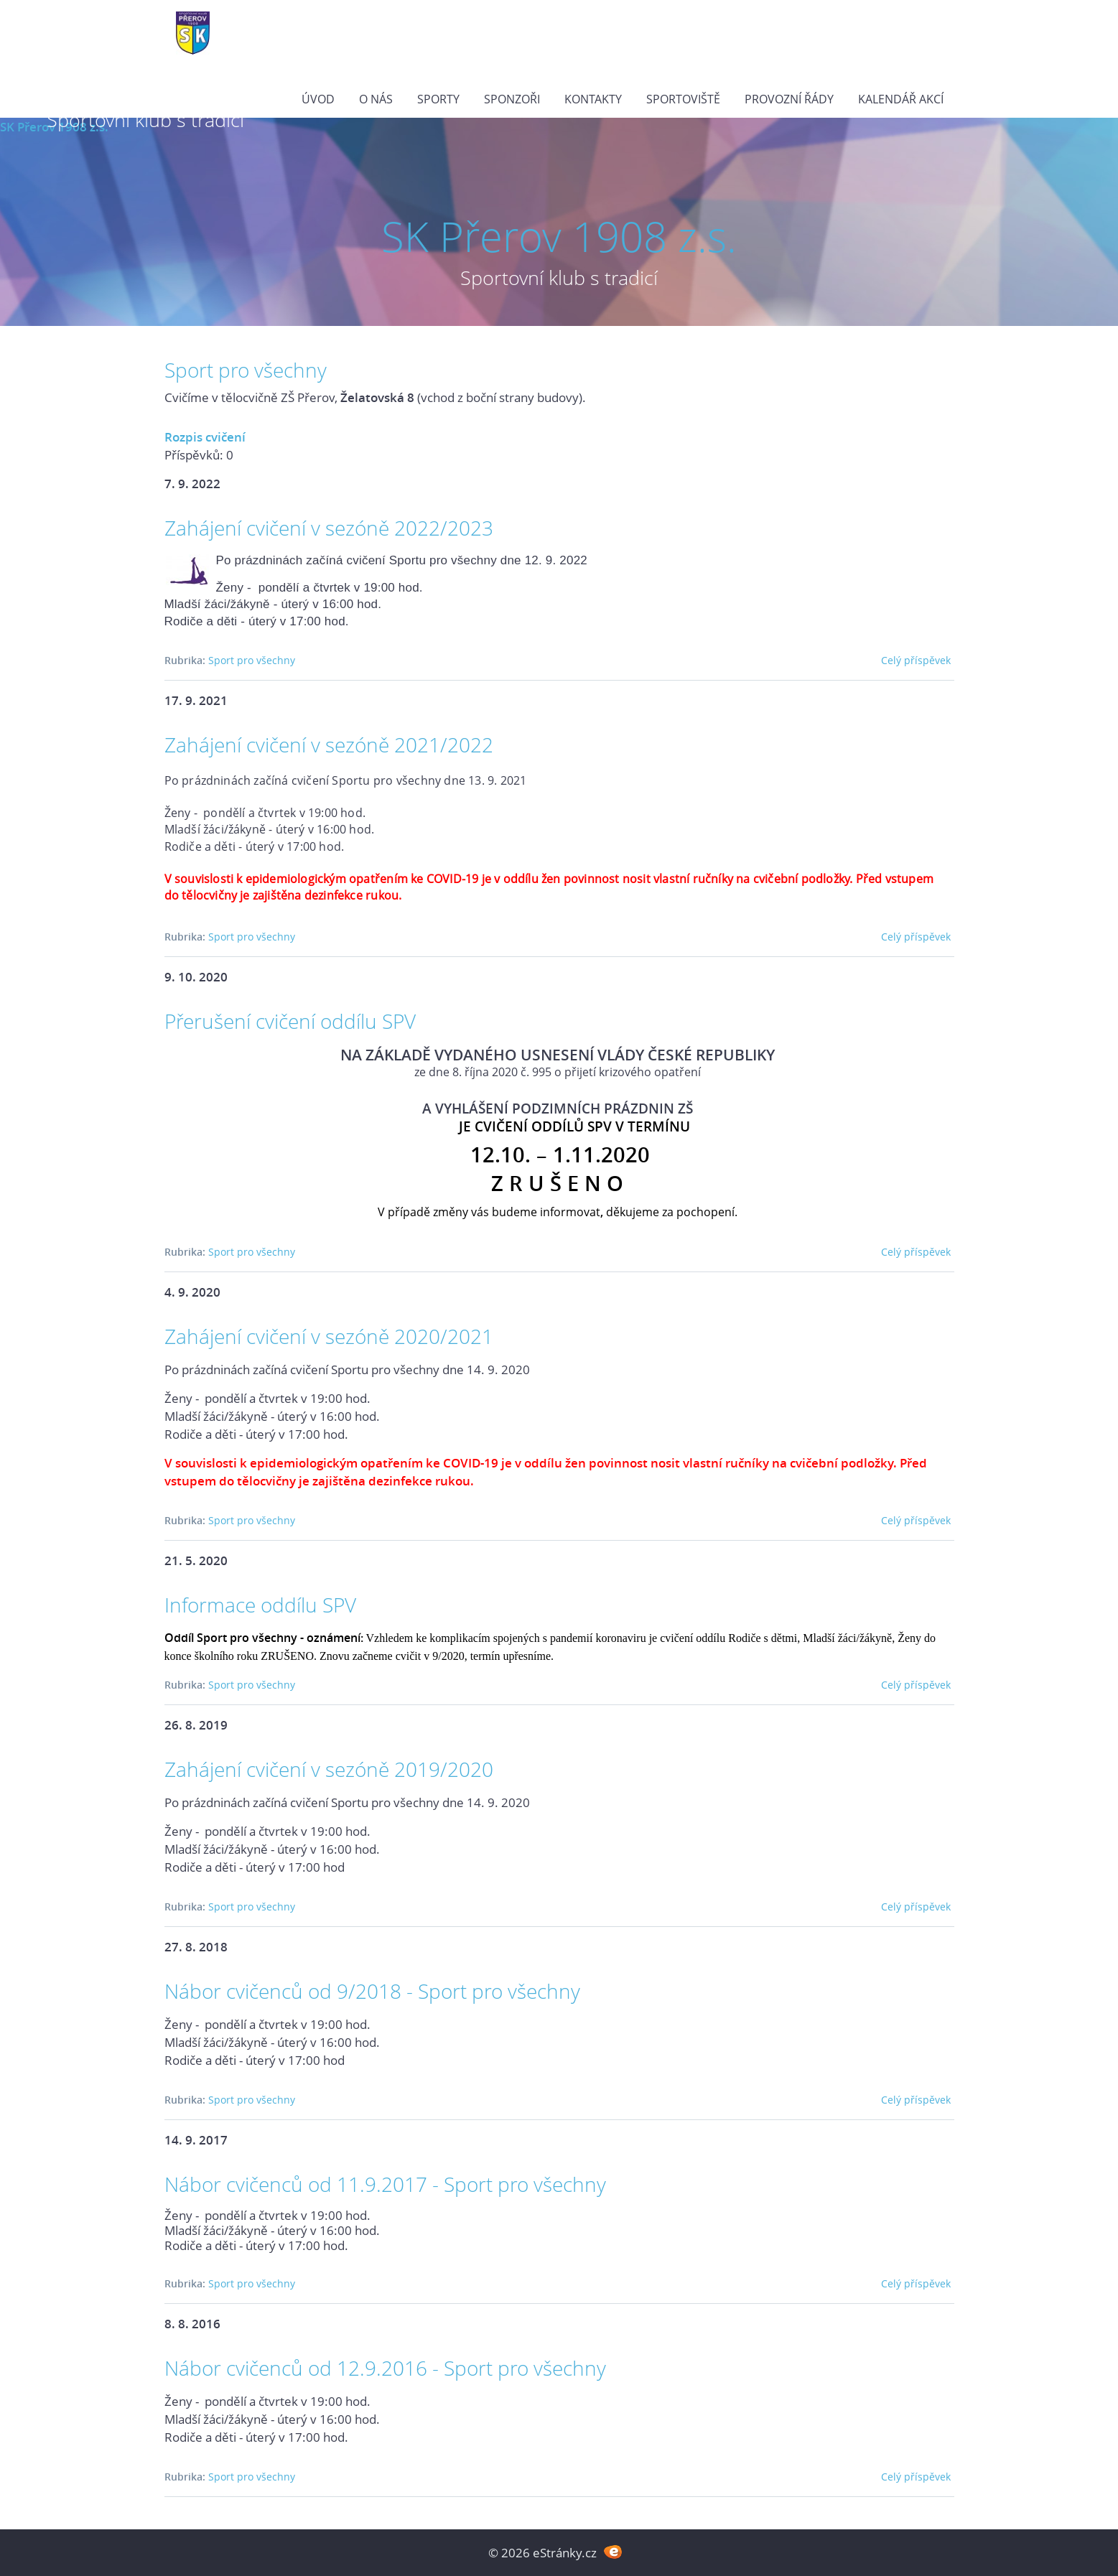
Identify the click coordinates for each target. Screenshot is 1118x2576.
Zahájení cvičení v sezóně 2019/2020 (328, 1769)
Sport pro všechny (251, 660)
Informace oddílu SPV (260, 1604)
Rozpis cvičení (205, 437)
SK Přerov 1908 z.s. (559, 235)
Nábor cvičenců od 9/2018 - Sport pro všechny (372, 1991)
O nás (376, 99)
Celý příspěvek (916, 660)
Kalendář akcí (901, 99)
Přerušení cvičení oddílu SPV (290, 1021)
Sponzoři (512, 99)
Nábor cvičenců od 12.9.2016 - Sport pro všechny (385, 2367)
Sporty (438, 99)
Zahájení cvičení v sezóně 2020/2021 (328, 1336)
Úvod (318, 99)
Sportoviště (683, 99)
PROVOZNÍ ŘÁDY (789, 99)
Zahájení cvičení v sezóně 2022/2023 (328, 527)
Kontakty (593, 99)
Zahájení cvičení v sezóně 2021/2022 (328, 744)
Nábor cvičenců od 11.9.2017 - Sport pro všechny (385, 2184)
